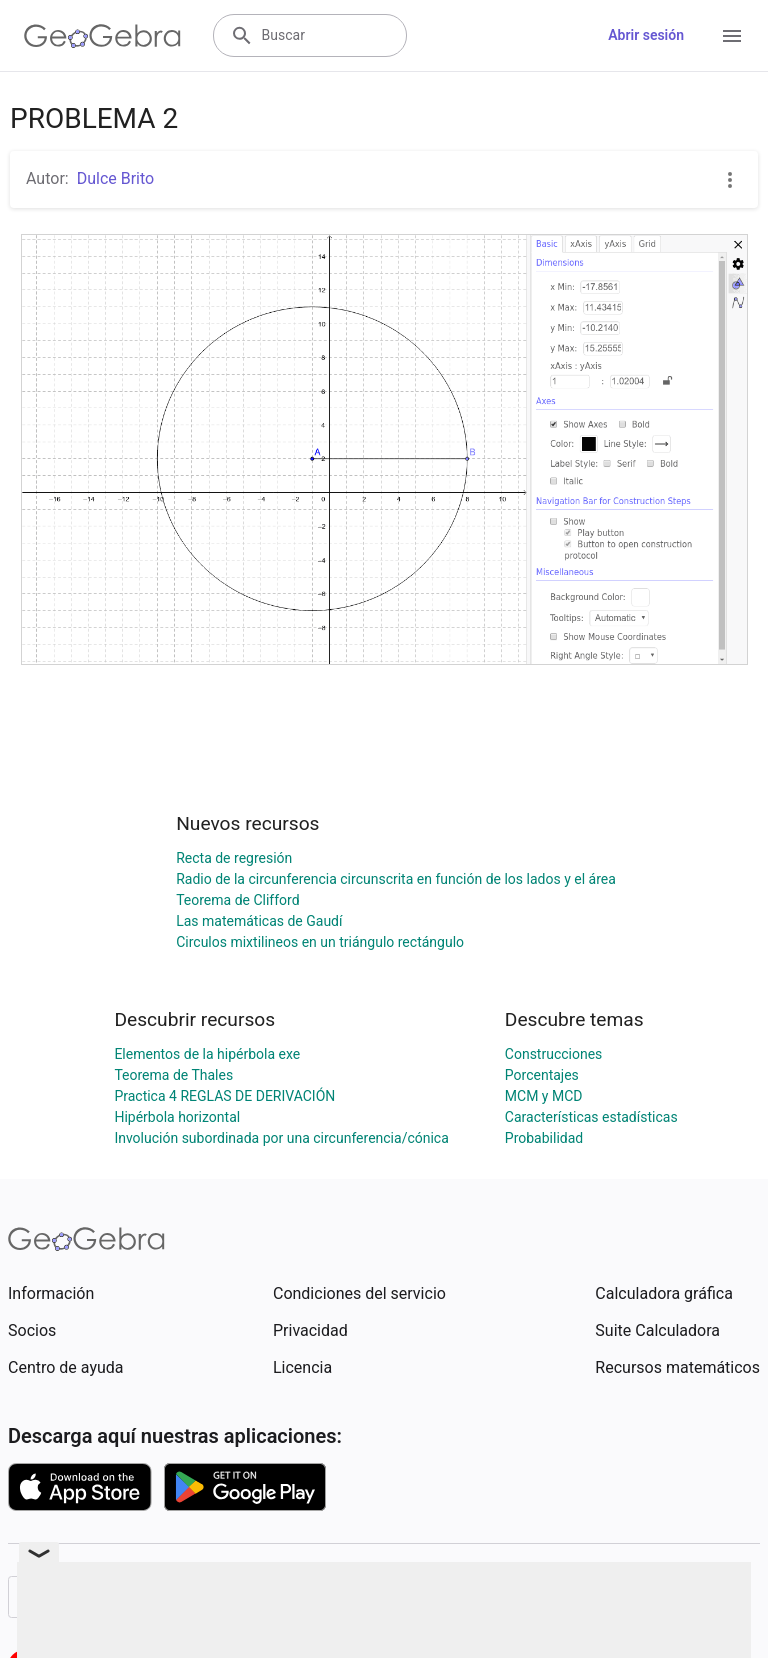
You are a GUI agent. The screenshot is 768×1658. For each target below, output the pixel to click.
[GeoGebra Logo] (102, 36)
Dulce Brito (116, 178)
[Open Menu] (732, 36)
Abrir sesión (646, 35)
